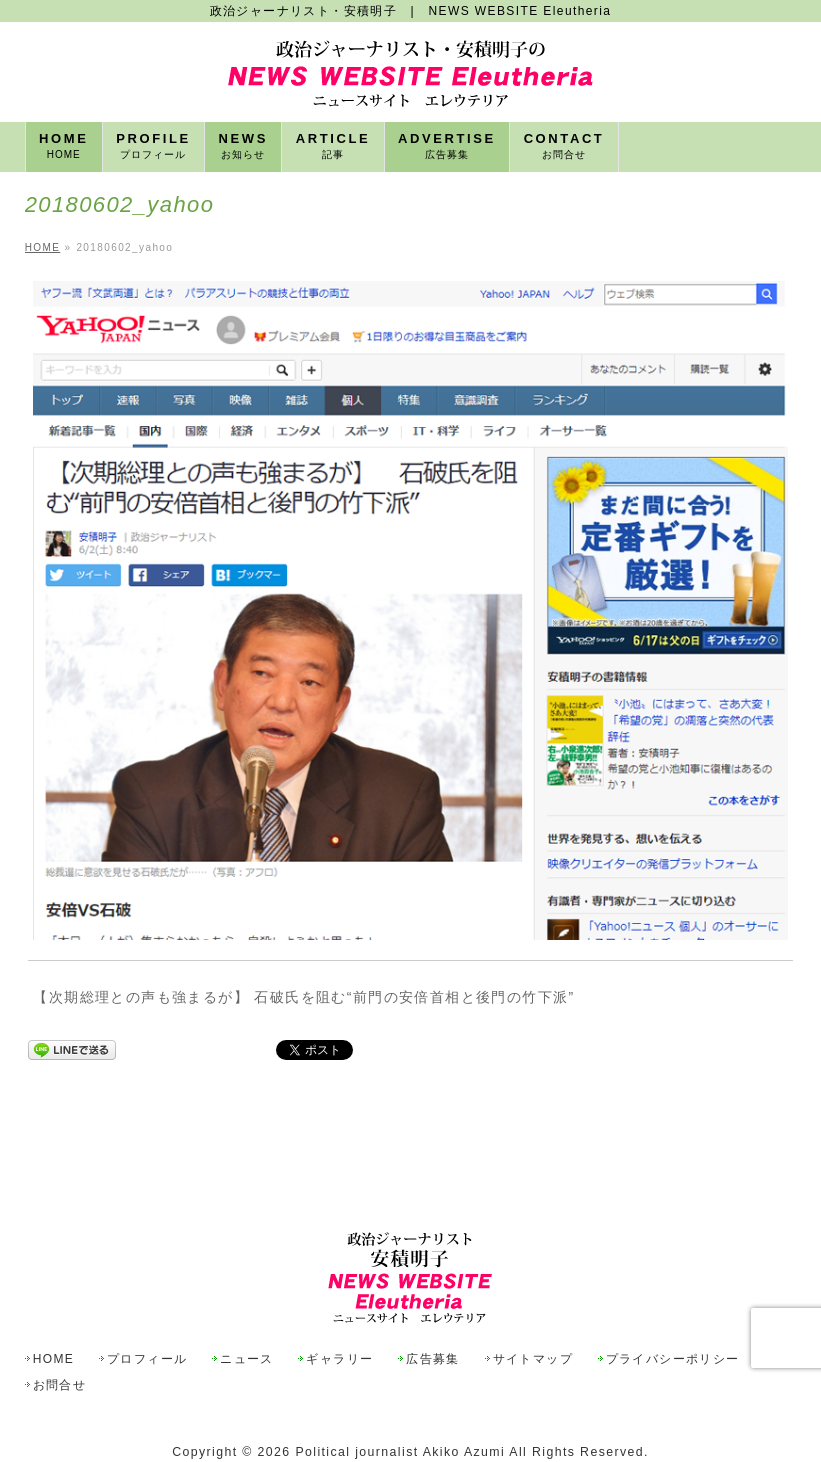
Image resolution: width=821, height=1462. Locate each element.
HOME (54, 1313)
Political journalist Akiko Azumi (400, 1406)
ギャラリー (339, 1313)
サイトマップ (533, 1313)
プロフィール (147, 1313)
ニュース (247, 1313)
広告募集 (433, 1313)
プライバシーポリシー (673, 1313)
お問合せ (60, 1339)
